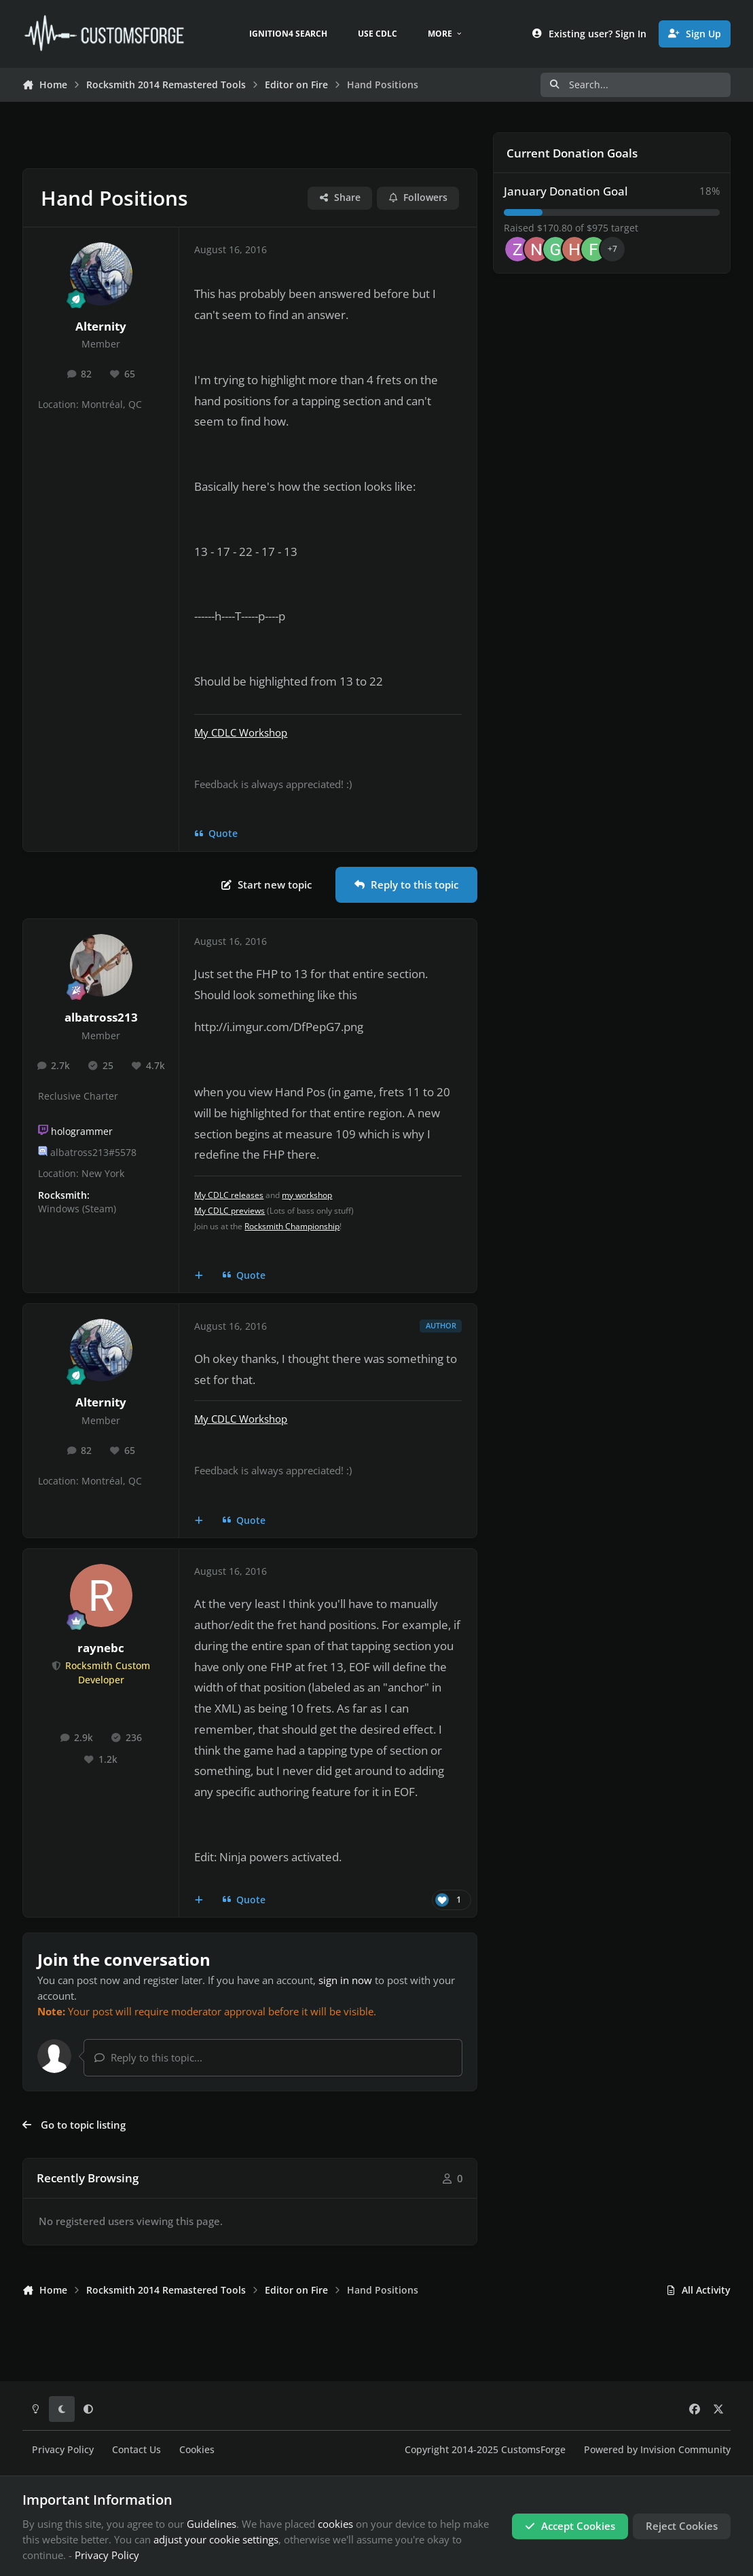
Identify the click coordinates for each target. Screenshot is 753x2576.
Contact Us (136, 2450)
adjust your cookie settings (215, 2539)
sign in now (345, 1980)
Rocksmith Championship (291, 1226)
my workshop (307, 1195)
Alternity (100, 326)
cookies (335, 2524)
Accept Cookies (570, 2526)
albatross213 (101, 1017)
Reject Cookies (682, 2526)
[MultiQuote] (199, 1275)
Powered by (657, 2450)
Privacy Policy (63, 2450)
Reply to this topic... (148, 2057)
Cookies (197, 2450)
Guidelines (211, 2524)
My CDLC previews (229, 1210)
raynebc (100, 1648)
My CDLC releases (228, 1195)
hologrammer (82, 1131)
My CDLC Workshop (240, 732)
